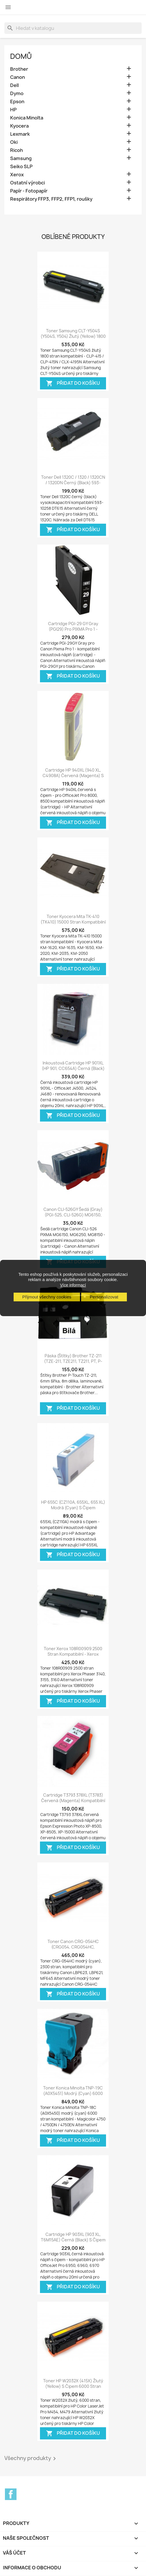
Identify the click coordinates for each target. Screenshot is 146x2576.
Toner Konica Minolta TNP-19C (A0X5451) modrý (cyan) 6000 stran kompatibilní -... (73, 2093)
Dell (14, 85)
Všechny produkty (31, 2458)
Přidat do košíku (73, 383)
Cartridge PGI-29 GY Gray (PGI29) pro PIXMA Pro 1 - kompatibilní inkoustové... (73, 629)
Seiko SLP (21, 167)
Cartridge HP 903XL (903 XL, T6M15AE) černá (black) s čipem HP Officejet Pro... (73, 2240)
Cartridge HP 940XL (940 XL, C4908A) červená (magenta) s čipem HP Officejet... (73, 775)
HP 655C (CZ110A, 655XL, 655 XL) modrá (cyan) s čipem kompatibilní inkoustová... (73, 1507)
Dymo (16, 93)
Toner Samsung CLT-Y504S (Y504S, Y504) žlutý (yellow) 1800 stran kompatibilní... (73, 336)
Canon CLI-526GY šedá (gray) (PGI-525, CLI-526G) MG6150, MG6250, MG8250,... (73, 1215)
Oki (14, 142)
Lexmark (20, 134)
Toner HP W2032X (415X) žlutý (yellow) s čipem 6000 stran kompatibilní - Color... (73, 2386)
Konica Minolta (26, 118)
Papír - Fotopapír (29, 191)
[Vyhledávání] (73, 28)
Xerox (17, 175)
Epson (17, 102)
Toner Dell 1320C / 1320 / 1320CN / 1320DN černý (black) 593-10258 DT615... (73, 482)
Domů (21, 56)
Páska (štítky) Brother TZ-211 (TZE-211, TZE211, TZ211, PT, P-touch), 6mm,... (73, 1361)
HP (13, 110)
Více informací (73, 1285)
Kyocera (19, 126)
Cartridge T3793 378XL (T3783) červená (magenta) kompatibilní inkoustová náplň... (73, 1800)
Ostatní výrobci (27, 183)
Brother (19, 69)
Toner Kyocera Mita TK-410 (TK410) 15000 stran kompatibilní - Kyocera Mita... (73, 922)
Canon (17, 77)
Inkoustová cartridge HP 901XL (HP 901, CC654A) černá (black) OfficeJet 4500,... (73, 1068)
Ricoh (16, 150)
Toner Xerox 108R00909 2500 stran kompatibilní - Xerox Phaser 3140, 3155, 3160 (73, 1654)
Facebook (11, 2494)
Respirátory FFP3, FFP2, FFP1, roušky (51, 199)
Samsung (21, 158)
